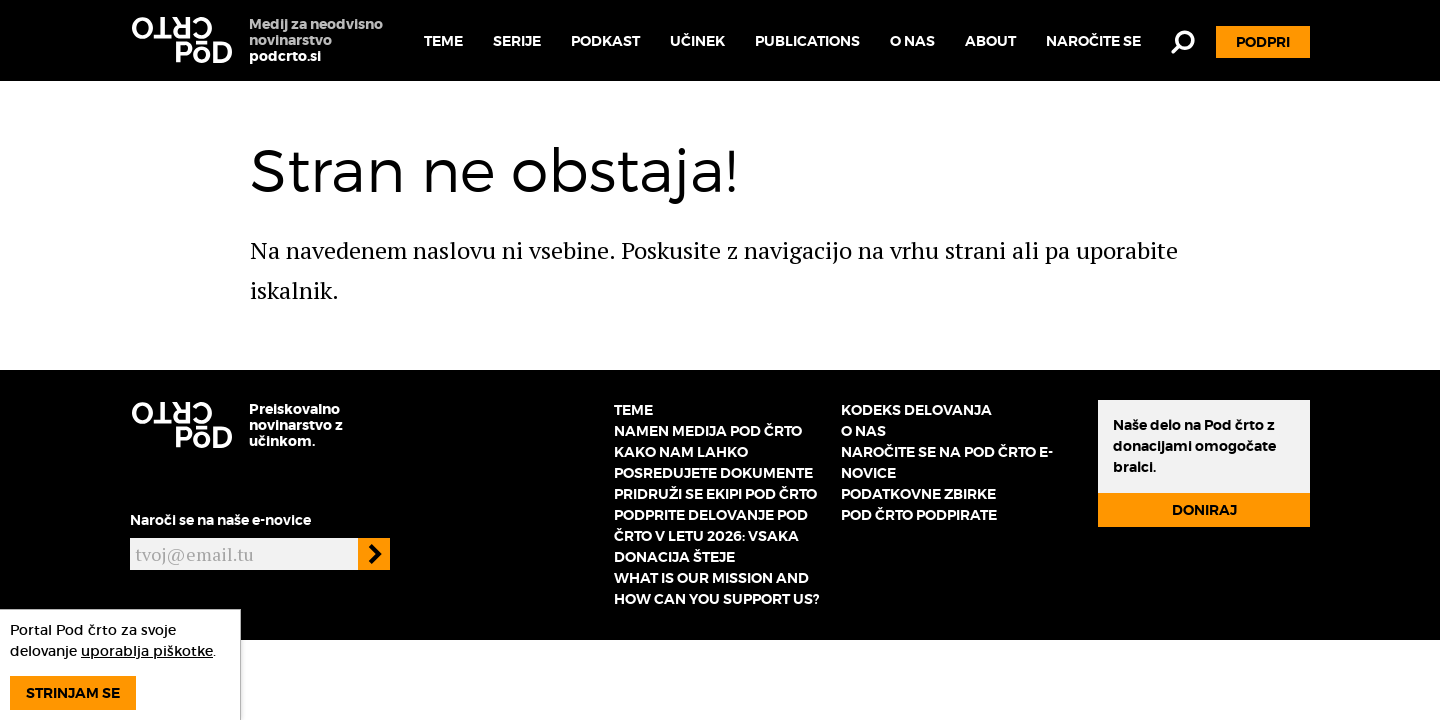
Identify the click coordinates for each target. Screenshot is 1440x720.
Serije (517, 41)
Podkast (605, 41)
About (990, 41)
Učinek (697, 41)
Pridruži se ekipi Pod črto (715, 494)
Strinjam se (73, 693)
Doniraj (1204, 510)
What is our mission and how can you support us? (716, 588)
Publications (807, 41)
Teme (443, 41)
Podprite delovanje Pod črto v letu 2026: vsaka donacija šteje (711, 536)
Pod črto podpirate (919, 515)
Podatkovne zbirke (918, 494)
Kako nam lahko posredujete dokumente (713, 462)
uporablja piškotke (147, 651)
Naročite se (1093, 41)
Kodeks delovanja (916, 410)
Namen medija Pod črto (708, 431)
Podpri (1263, 42)
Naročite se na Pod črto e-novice (947, 462)
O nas (912, 41)
